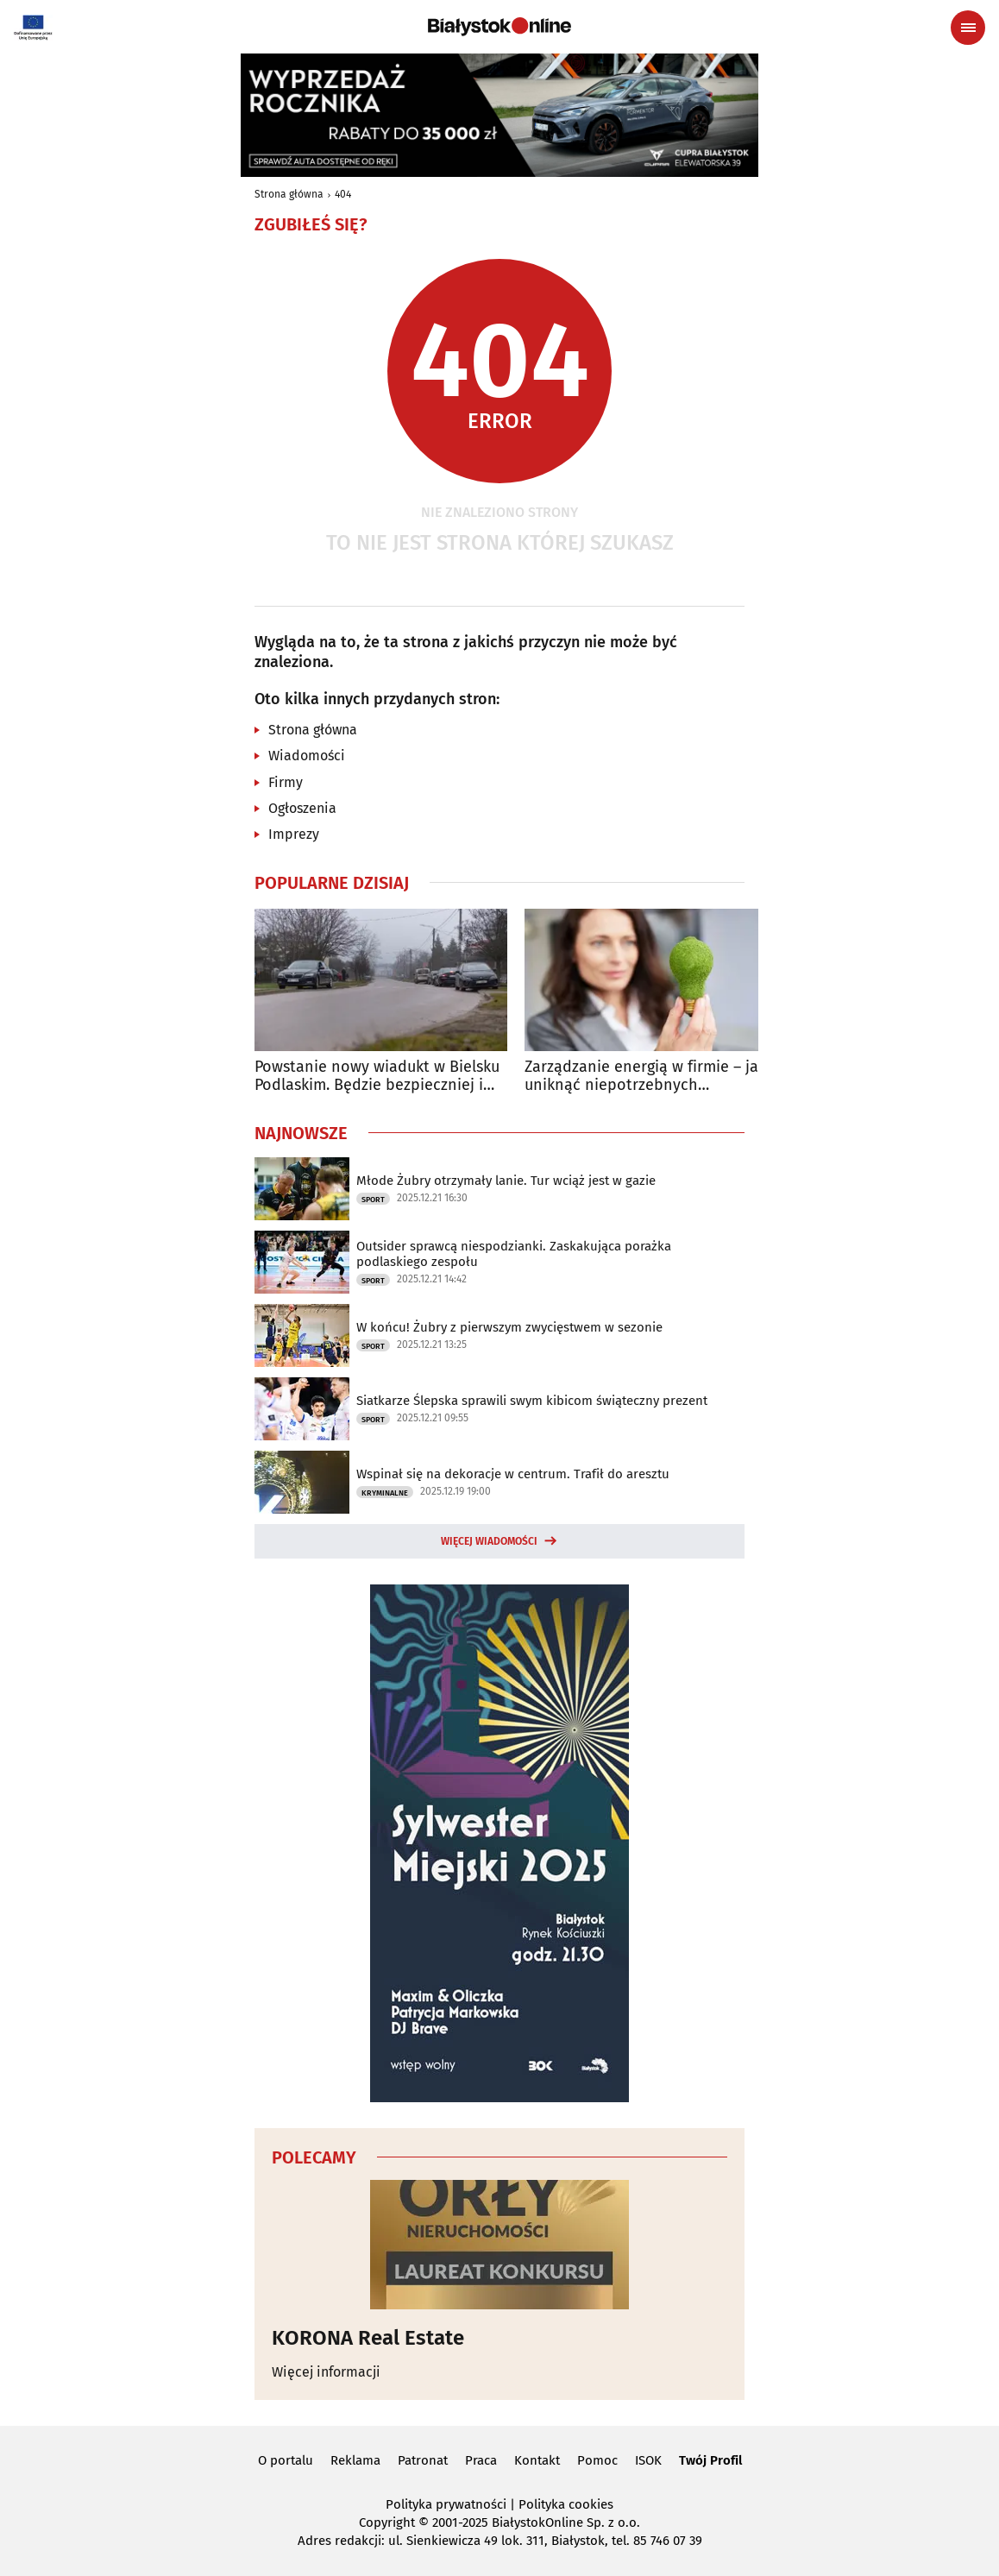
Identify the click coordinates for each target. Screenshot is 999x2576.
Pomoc (597, 2460)
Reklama (355, 2460)
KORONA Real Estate (368, 2338)
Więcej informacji (326, 2372)
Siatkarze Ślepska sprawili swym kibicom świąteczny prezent (531, 1400)
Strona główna (289, 194)
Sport (373, 1199)
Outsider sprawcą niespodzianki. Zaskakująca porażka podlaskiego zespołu (513, 1253)
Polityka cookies (565, 2504)
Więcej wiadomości (489, 1541)
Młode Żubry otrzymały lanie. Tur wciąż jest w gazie (506, 1180)
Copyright (387, 2522)
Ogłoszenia (302, 808)
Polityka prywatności (446, 2504)
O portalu (285, 2460)
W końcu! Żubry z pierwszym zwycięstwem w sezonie (509, 1327)
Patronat (423, 2460)
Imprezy (293, 834)
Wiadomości (306, 755)
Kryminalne (384, 1493)
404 (343, 194)
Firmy (285, 782)
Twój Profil (710, 2460)
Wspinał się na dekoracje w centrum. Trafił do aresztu (512, 1474)
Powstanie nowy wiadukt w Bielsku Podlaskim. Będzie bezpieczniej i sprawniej (377, 1076)
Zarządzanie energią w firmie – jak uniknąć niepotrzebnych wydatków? (645, 1076)
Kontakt (537, 2460)
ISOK (648, 2460)
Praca (481, 2460)
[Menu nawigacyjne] (968, 27)
